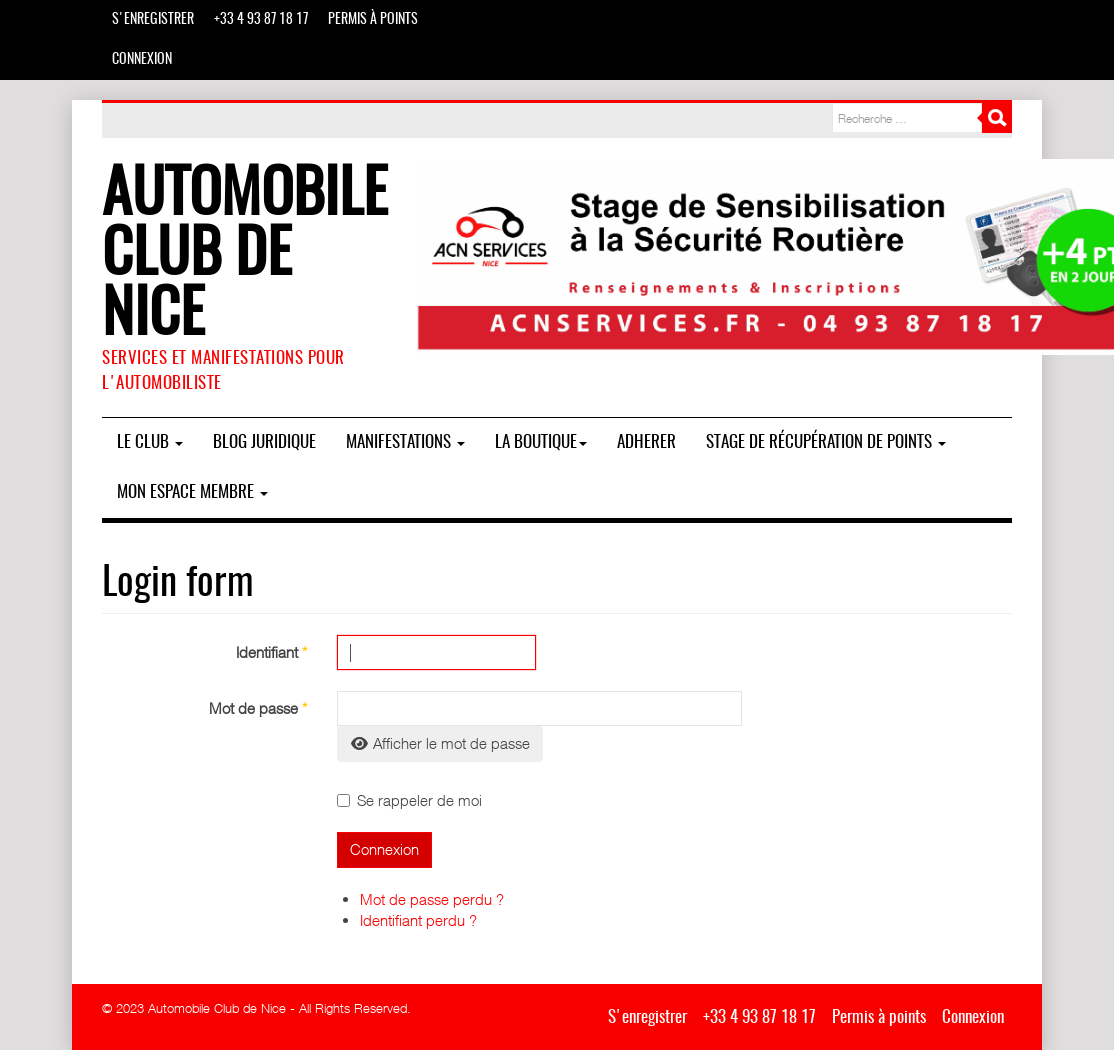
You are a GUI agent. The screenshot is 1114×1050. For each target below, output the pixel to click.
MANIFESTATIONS (405, 442)
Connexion (142, 60)
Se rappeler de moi (409, 800)
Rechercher (997, 118)
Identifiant (271, 652)
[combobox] (907, 118)
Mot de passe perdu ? (432, 899)
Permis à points (373, 20)
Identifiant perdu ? (418, 920)
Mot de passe (258, 708)
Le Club (150, 442)
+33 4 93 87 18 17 (261, 20)
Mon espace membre (192, 492)
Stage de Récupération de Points (826, 442)
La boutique (541, 442)
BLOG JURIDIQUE (264, 442)
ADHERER (646, 442)
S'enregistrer (153, 20)
